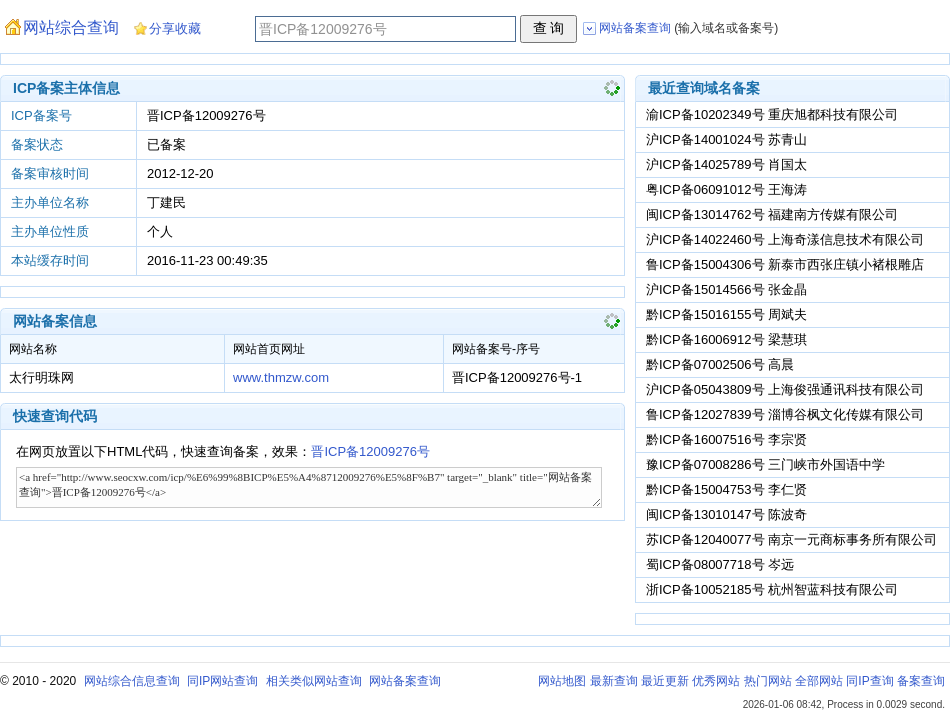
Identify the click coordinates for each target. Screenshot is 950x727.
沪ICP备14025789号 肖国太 (726, 164)
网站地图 (562, 681)
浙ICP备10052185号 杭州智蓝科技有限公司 (772, 589)
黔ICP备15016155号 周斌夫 (726, 314)
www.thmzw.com (281, 377)
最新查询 (614, 681)
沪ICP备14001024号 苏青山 (726, 139)
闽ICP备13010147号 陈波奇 (726, 514)
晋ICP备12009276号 (370, 451)
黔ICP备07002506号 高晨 (720, 364)
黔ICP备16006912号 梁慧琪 (726, 339)
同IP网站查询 (222, 681)
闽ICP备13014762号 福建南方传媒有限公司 (772, 214)
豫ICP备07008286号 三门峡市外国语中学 (765, 464)
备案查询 (921, 681)
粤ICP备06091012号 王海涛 (726, 189)
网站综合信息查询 (132, 681)
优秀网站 (716, 681)
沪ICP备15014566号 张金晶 (726, 289)
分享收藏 (175, 28)
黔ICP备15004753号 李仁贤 (726, 489)
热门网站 (768, 681)
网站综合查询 (71, 27)
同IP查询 (869, 681)
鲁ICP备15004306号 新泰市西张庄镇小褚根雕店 (785, 264)
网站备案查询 (405, 681)
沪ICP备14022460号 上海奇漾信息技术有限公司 (785, 239)
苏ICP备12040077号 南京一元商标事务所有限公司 (791, 539)
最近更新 (665, 681)
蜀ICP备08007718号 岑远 (720, 564)
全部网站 (819, 681)
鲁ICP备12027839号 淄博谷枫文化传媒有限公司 (785, 414)
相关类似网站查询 (314, 681)
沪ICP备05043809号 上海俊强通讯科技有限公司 (785, 389)
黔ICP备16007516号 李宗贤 (726, 439)
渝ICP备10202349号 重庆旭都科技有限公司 (772, 114)
